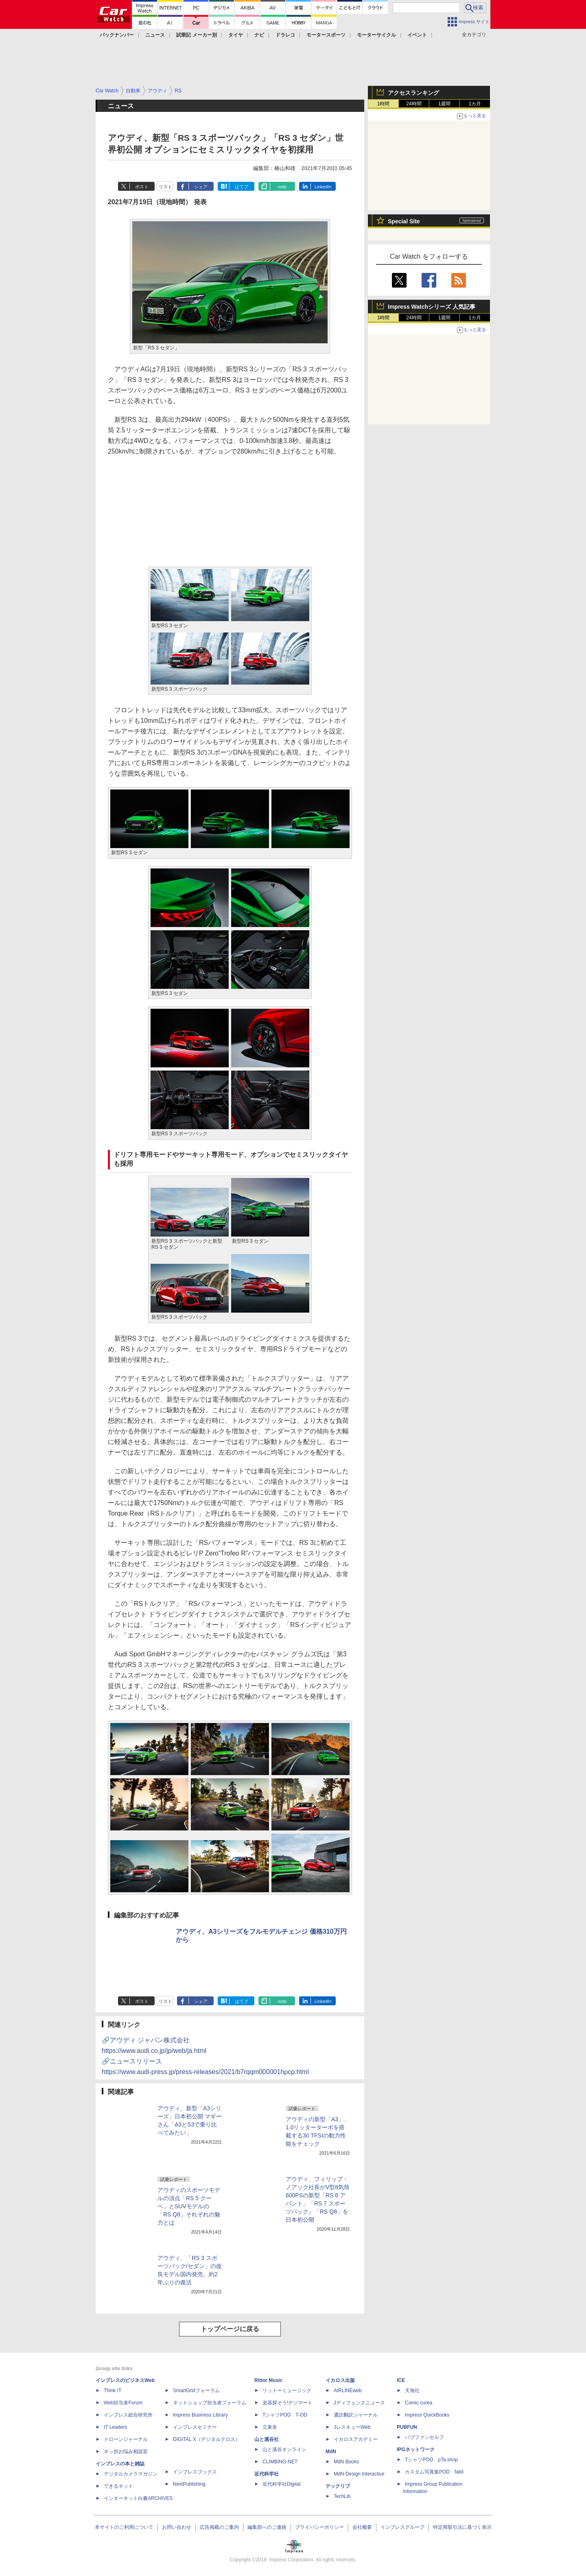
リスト (165, 186)
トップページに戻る (230, 2328)
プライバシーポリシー (319, 2527)
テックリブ (338, 2486)
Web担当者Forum (123, 2403)
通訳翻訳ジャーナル (356, 2415)
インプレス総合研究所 (128, 2415)
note (282, 186)
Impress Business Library (200, 2415)
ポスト (142, 186)
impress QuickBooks (427, 2415)
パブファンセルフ (424, 2437)
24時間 (413, 104)
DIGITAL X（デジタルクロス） (206, 2439)
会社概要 (362, 2527)
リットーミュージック (286, 2390)
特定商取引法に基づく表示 (462, 2527)
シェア (201, 186)
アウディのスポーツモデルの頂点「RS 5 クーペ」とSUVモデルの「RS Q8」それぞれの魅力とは (188, 2206)
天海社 (412, 2390)
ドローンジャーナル (126, 2439)
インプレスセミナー (195, 2427)
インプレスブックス (195, 2472)
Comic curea (418, 2403)
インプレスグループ (402, 2527)
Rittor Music (268, 2380)
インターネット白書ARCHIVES (138, 2498)
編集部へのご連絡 (266, 2527)
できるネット (118, 2486)
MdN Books (346, 2462)
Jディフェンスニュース (359, 2403)
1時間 (383, 104)
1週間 (444, 104)
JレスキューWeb (352, 2427)
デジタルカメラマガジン (130, 2474)
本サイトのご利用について (124, 2527)
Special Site (404, 221)
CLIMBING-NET (279, 2462)
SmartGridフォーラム (196, 2390)
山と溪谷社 (266, 2439)
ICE (401, 2380)
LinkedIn (323, 186)
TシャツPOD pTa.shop (431, 2460)
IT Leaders (115, 2427)
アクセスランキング (413, 92)
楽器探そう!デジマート (287, 2403)
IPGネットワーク (416, 2449)
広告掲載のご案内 (219, 2527)
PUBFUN (407, 2427)
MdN (331, 2451)
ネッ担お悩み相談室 (126, 2451)
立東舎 (269, 2427)
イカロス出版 (340, 2380)
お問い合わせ (176, 2527)
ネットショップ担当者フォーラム (209, 2403)
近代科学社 (266, 2474)
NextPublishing (189, 2484)
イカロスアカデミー (356, 2439)
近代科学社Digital (281, 2484)
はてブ (241, 186)
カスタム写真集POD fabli (434, 2472)
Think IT (112, 2390)
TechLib (342, 2496)
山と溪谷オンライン (284, 2449)
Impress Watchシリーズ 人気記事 (431, 306)
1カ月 (475, 104)
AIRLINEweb (348, 2390)
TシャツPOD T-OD (284, 2415)
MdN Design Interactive (359, 2474)
